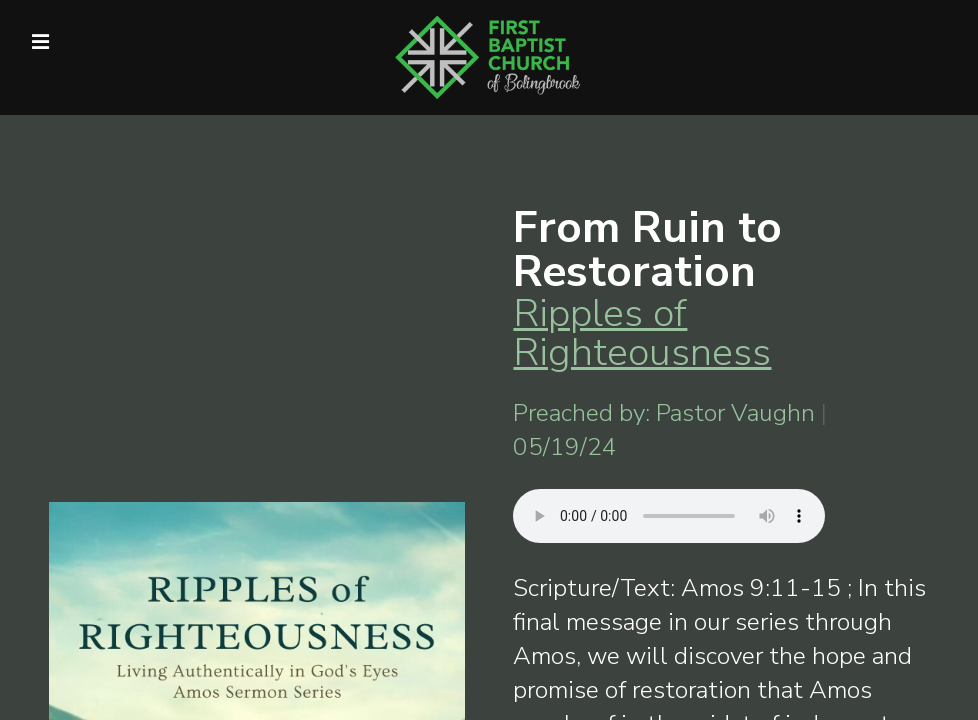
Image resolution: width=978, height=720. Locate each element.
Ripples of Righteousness (642, 332)
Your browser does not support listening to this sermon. (669, 516)
